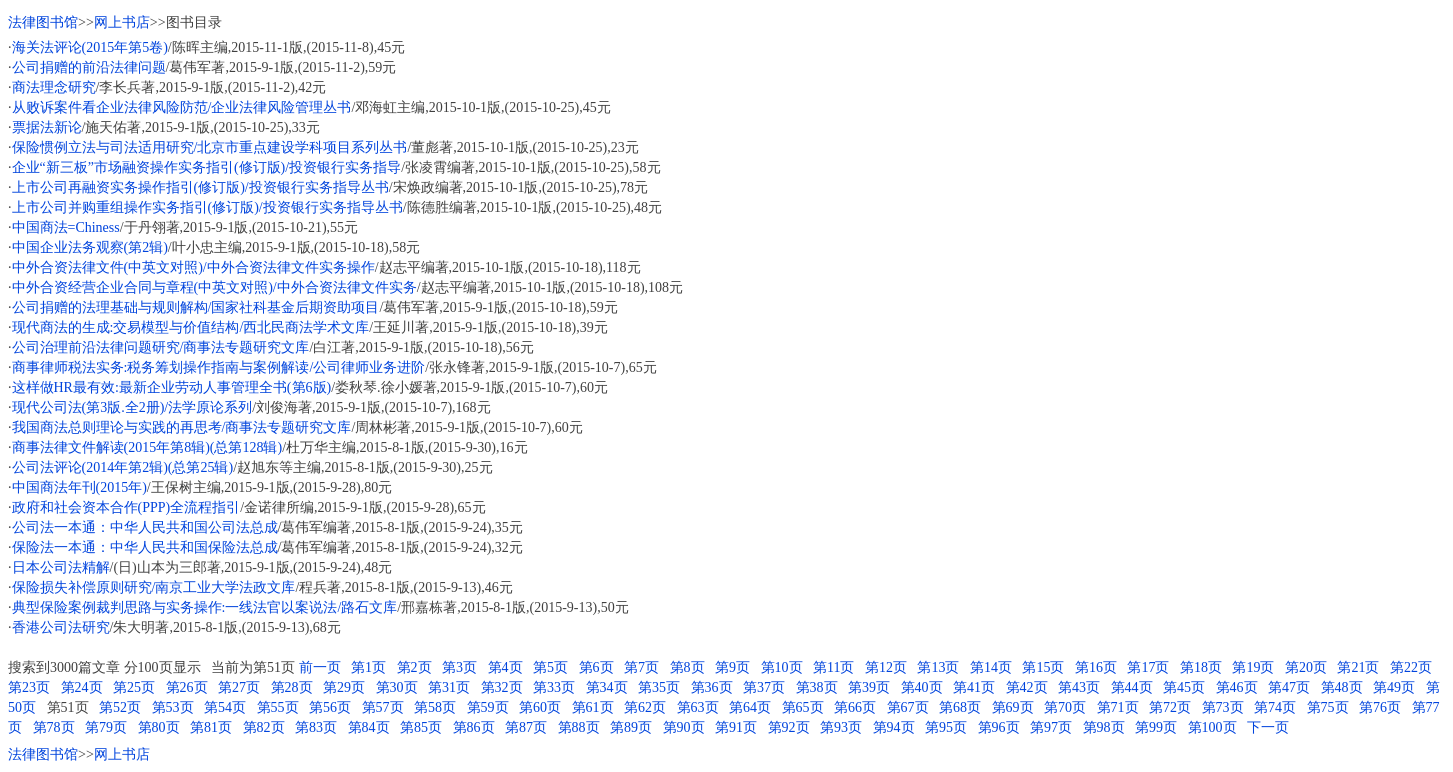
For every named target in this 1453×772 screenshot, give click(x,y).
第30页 (397, 687)
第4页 (505, 667)
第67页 (908, 707)
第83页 (316, 727)
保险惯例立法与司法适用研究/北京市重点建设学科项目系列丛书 (210, 147)
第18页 (1201, 667)
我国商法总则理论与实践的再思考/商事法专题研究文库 (182, 427)
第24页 (82, 687)
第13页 (938, 667)
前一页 (320, 667)
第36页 (712, 687)
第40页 (922, 687)
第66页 (855, 707)
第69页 (1013, 707)
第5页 (550, 667)
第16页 (1096, 667)
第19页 (1253, 667)
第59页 (488, 707)
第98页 (1104, 727)
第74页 (1275, 707)
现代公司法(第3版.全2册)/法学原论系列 (132, 407)
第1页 (368, 667)
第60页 (540, 707)
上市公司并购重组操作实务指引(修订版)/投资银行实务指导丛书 (207, 207)
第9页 (732, 667)
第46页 (1237, 687)
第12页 (886, 667)
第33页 (554, 687)
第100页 (1212, 727)
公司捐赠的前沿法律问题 (89, 67)
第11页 (833, 667)
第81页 (211, 727)
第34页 (607, 687)
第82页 (264, 727)
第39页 (869, 687)
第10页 (782, 667)
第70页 (1065, 707)
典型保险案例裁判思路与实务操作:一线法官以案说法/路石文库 (205, 607)
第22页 (1411, 667)
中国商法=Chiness (66, 227)
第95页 (946, 727)
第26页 (187, 687)
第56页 (330, 707)
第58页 (435, 707)
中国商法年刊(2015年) (79, 487)
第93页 (841, 727)
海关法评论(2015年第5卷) (90, 47)
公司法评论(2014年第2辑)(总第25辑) (123, 467)
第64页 (750, 707)
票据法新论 (47, 127)
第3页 (459, 667)
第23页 (29, 687)
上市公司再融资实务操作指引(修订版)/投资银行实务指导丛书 (200, 187)
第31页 (449, 687)
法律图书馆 (43, 22)
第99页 (1156, 727)
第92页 (789, 727)
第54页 (225, 707)
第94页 (894, 727)
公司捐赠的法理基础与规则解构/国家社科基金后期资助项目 (196, 307)
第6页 (596, 667)
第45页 (1184, 687)
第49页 (1394, 687)
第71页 (1118, 707)
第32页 (502, 687)
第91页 (736, 727)
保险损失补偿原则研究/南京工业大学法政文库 (154, 587)
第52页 (120, 707)
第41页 (974, 687)
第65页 (803, 707)
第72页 (1170, 707)
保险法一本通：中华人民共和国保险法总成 (145, 547)
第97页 (1051, 727)
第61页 (593, 707)
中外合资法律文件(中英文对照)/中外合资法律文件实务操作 (193, 267)
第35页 (659, 687)
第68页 (960, 707)
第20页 (1306, 667)
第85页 (421, 727)
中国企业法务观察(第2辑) (90, 247)
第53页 (173, 707)
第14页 (991, 667)
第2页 (414, 667)
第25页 (134, 687)
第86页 (474, 727)
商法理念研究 (54, 87)
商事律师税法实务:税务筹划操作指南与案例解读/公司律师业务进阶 (219, 367)
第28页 (292, 687)
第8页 (687, 667)
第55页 (278, 707)
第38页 (817, 687)
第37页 (764, 687)
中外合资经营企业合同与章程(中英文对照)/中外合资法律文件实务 (214, 287)
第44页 (1132, 687)
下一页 (1268, 727)
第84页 (369, 727)
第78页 (54, 727)
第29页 (344, 687)
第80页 (159, 727)
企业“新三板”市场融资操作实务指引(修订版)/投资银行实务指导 (207, 167)
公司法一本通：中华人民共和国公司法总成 (145, 527)
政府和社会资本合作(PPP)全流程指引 (126, 507)
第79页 (106, 727)
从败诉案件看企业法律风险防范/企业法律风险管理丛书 (182, 107)
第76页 (1380, 707)
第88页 (579, 727)
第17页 (1148, 667)
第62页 (645, 707)
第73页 (1223, 707)
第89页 (631, 727)
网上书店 (122, 22)
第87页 (526, 727)
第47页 (1289, 687)
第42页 (1027, 687)
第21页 (1358, 667)
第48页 (1342, 687)
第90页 (684, 727)
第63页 (698, 707)
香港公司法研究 (61, 627)
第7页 (641, 667)
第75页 (1328, 707)
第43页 (1079, 687)
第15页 (1043, 667)
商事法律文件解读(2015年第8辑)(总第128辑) (147, 447)
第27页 (239, 687)
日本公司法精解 (61, 567)
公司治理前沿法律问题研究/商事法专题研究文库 (161, 347)
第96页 (999, 727)
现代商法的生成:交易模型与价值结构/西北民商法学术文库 (191, 327)
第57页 (383, 707)
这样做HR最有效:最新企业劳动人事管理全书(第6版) (172, 387)
